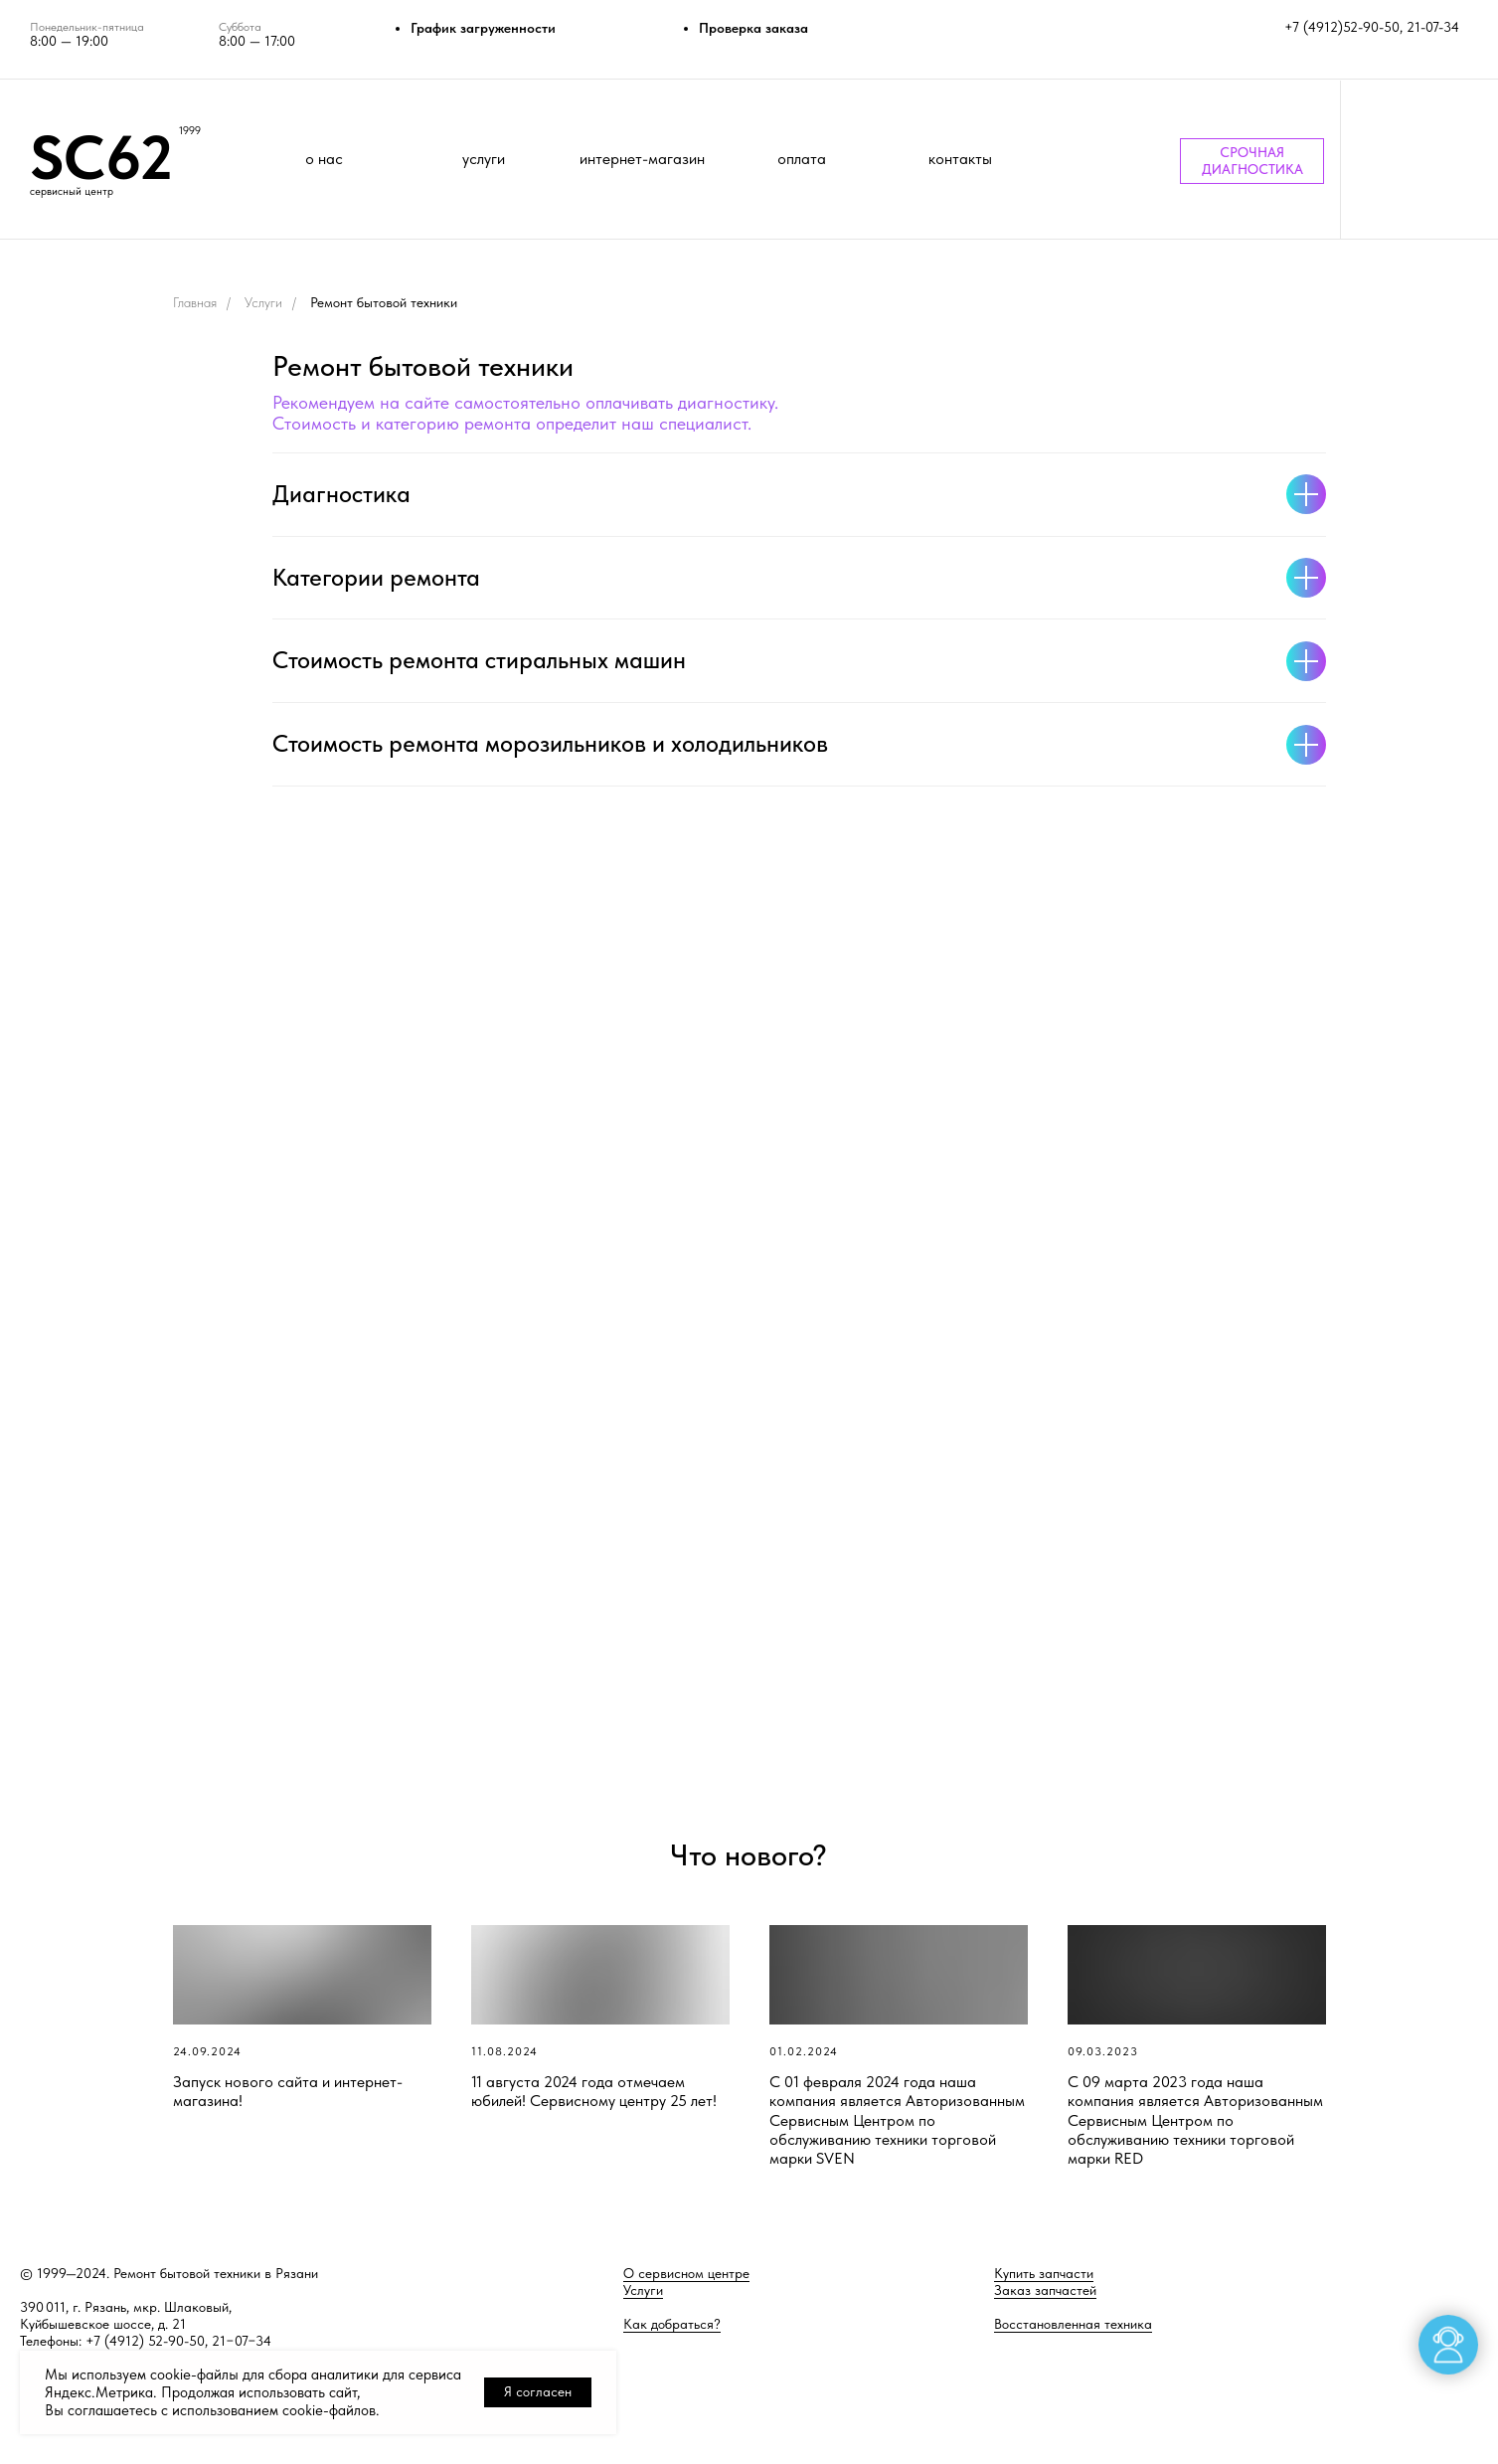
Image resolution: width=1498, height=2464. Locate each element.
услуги (483, 158)
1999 (190, 130)
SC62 (101, 157)
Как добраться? (672, 2324)
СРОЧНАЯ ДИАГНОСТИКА (1252, 160)
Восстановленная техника (1073, 2324)
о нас (324, 158)
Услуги (263, 302)
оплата (801, 158)
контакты (960, 158)
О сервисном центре (686, 2273)
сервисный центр (71, 191)
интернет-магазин (642, 158)
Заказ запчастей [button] (1045, 2290)
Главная (195, 302)
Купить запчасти (1043, 2273)
